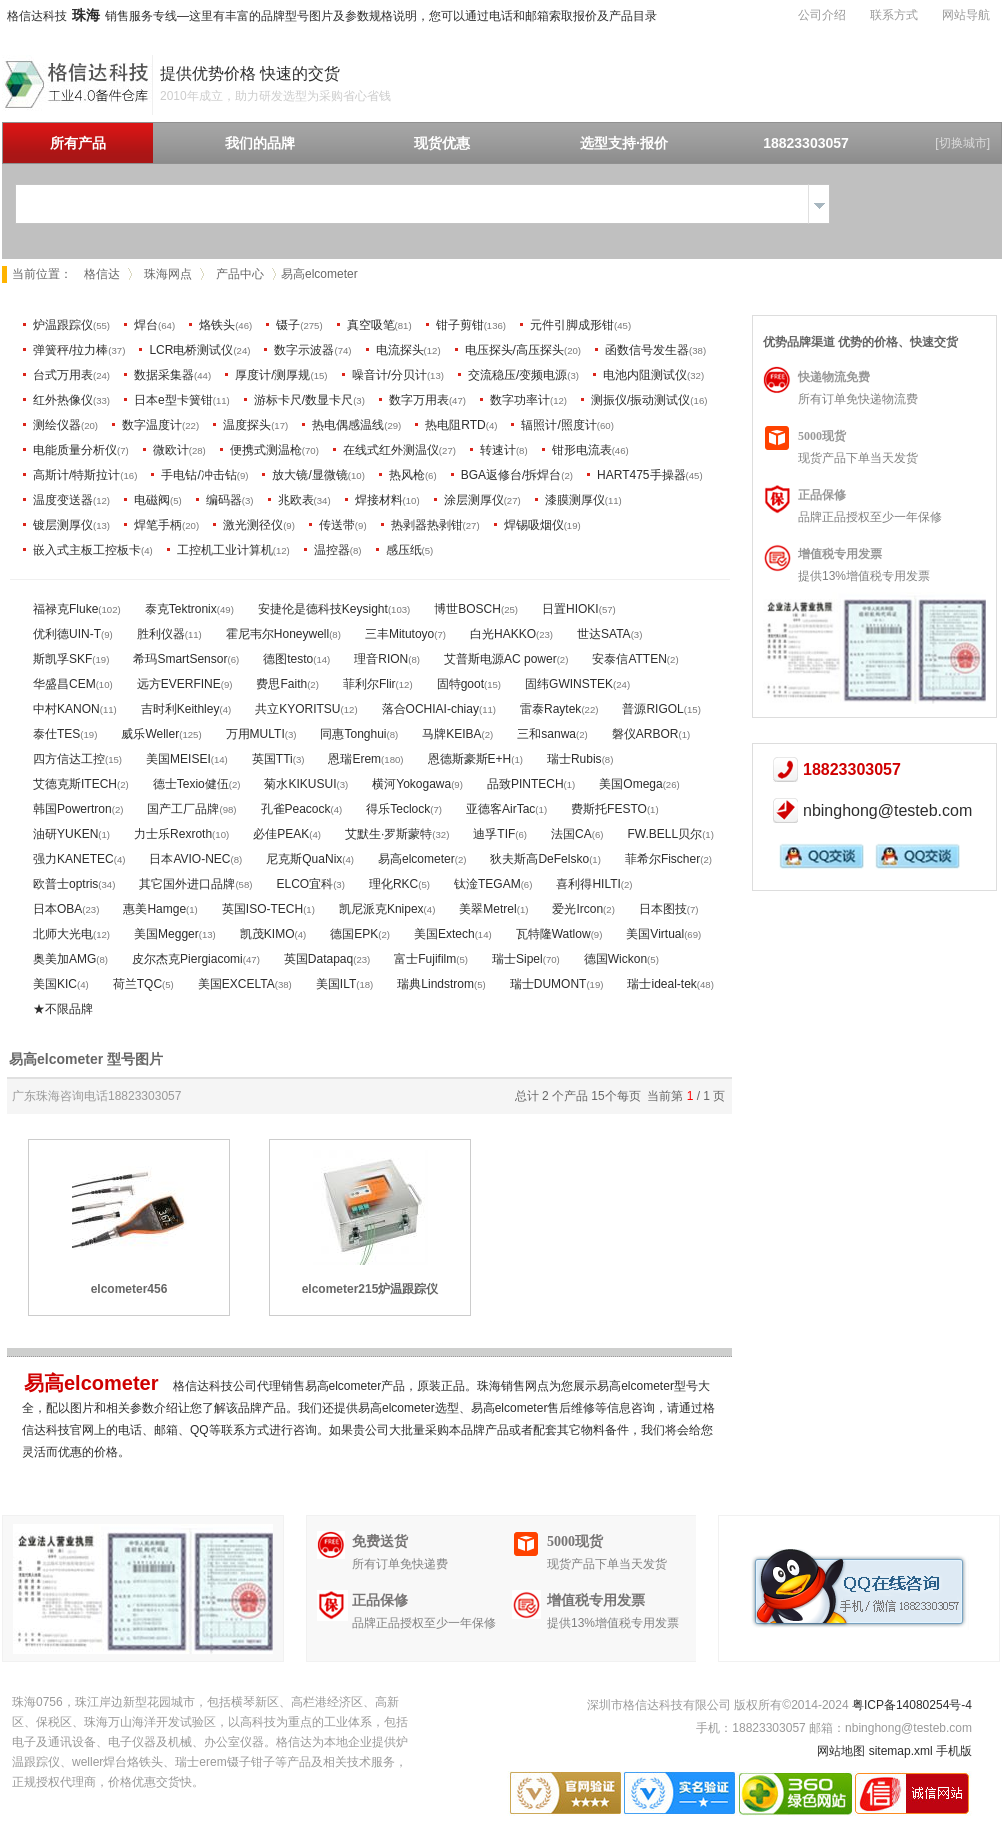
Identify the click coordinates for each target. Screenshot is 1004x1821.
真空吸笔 (371, 325)
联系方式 (894, 15)
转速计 (498, 450)
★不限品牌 (63, 1009)
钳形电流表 (582, 450)
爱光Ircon (577, 909)
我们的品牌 (260, 143)
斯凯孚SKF (62, 659)
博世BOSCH (467, 609)
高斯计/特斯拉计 (76, 475)
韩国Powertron (72, 809)
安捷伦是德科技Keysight (323, 609)
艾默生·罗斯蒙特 (388, 834)
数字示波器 (304, 350)
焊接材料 (379, 500)
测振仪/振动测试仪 (640, 400)
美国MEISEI (178, 759)
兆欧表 (296, 500)
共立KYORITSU (297, 709)
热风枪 (407, 475)
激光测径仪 (253, 525)
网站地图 (841, 1751)
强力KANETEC (73, 859)
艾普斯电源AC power (500, 659)
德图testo (288, 659)
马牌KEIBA (451, 734)
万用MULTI (255, 734)
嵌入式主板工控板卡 (87, 550)
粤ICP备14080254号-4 (912, 1705)
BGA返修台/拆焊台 (511, 475)
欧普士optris (65, 884)
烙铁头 (217, 325)
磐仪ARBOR (645, 734)
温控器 (332, 550)
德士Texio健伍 (191, 784)
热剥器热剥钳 (427, 525)
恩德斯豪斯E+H (470, 759)
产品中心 (240, 274)
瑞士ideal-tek (661, 984)
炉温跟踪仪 (63, 325)
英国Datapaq (318, 959)
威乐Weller (150, 734)
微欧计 (171, 450)
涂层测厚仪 (474, 500)
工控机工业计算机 (225, 550)
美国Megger (166, 934)
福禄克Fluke (65, 609)
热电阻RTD (455, 425)
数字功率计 (520, 400)
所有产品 (78, 143)
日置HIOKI (570, 609)
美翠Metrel (487, 909)
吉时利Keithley (180, 709)
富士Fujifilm (425, 959)
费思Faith (281, 684)
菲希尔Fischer (662, 859)
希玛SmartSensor (180, 659)
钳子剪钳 (460, 325)
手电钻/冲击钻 (198, 475)
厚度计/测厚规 (272, 375)
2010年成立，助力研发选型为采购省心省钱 (275, 96)
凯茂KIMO (267, 934)
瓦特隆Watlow (553, 934)
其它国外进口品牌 (187, 884)
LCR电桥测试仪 (191, 350)
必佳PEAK (281, 834)
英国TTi (272, 759)
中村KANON (66, 709)
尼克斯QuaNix (304, 859)
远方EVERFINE (179, 684)
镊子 (288, 325)
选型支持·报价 (624, 143)
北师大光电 (63, 934)
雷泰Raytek (550, 709)
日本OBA (57, 909)
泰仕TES (56, 734)
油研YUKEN (65, 834)
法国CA (571, 834)
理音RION (381, 659)
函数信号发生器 (647, 350)
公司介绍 (822, 15)
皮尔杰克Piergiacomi (187, 959)
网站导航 (966, 15)
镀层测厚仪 (63, 525)
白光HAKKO (503, 634)
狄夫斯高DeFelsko (539, 859)
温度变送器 (63, 500)
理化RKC (393, 884)
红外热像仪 (63, 400)
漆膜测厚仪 (575, 500)
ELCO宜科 (304, 884)
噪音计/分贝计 (389, 375)
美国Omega (630, 784)
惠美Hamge (154, 909)
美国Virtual (655, 934)
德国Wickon (615, 959)
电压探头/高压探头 (514, 350)
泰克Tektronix (181, 609)
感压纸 (404, 550)
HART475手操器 (641, 475)
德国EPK (354, 934)
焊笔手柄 (158, 525)
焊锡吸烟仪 (534, 525)
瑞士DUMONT (548, 984)
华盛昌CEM (64, 684)
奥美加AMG (64, 959)
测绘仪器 (57, 425)
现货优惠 (442, 143)
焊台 (146, 325)
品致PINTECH (525, 784)
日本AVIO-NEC (189, 859)
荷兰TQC (137, 984)
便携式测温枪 (266, 450)
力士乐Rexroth (173, 834)
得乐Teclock (398, 809)
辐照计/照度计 (558, 425)
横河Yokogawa (411, 784)
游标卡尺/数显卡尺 (303, 400)
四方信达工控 (69, 759)
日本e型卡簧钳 (173, 400)
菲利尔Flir (369, 684)
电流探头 (400, 350)
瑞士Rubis (574, 759)
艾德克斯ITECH (75, 784)
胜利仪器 (161, 634)
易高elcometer (416, 859)
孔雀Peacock (296, 809)
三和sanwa (546, 734)
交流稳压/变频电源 (517, 375)
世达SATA (604, 634)
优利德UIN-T (67, 634)
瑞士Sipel (517, 959)
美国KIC (55, 984)
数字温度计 (152, 425)
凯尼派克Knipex (381, 909)
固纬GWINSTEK (569, 684)
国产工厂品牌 (183, 809)
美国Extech (444, 934)
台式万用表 (63, 375)
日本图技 (663, 909)
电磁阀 (152, 500)
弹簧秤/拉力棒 (70, 350)
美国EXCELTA (236, 984)
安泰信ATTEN (629, 659)
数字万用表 (419, 400)
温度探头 (247, 425)
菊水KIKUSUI (300, 784)
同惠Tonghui (353, 734)
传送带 (337, 525)
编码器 (224, 500)
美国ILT (336, 984)
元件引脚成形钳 (572, 325)
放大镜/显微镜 (309, 475)
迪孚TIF (494, 834)
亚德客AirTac (500, 809)
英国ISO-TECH (262, 909)
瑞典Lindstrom (435, 984)
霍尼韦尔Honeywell (277, 634)
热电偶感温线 (348, 425)
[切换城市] (962, 143)
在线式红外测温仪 (391, 450)
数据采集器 (164, 375)
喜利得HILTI (588, 884)
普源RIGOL (652, 709)
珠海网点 (168, 274)
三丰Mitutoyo (399, 634)
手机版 (954, 1751)
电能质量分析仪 (75, 450)
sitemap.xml (901, 1751)
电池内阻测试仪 (645, 375)
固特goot (460, 684)
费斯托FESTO (609, 809)
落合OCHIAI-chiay (430, 709)
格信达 (102, 274)
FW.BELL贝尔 (664, 834)
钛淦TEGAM (487, 884)
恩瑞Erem (354, 759)
